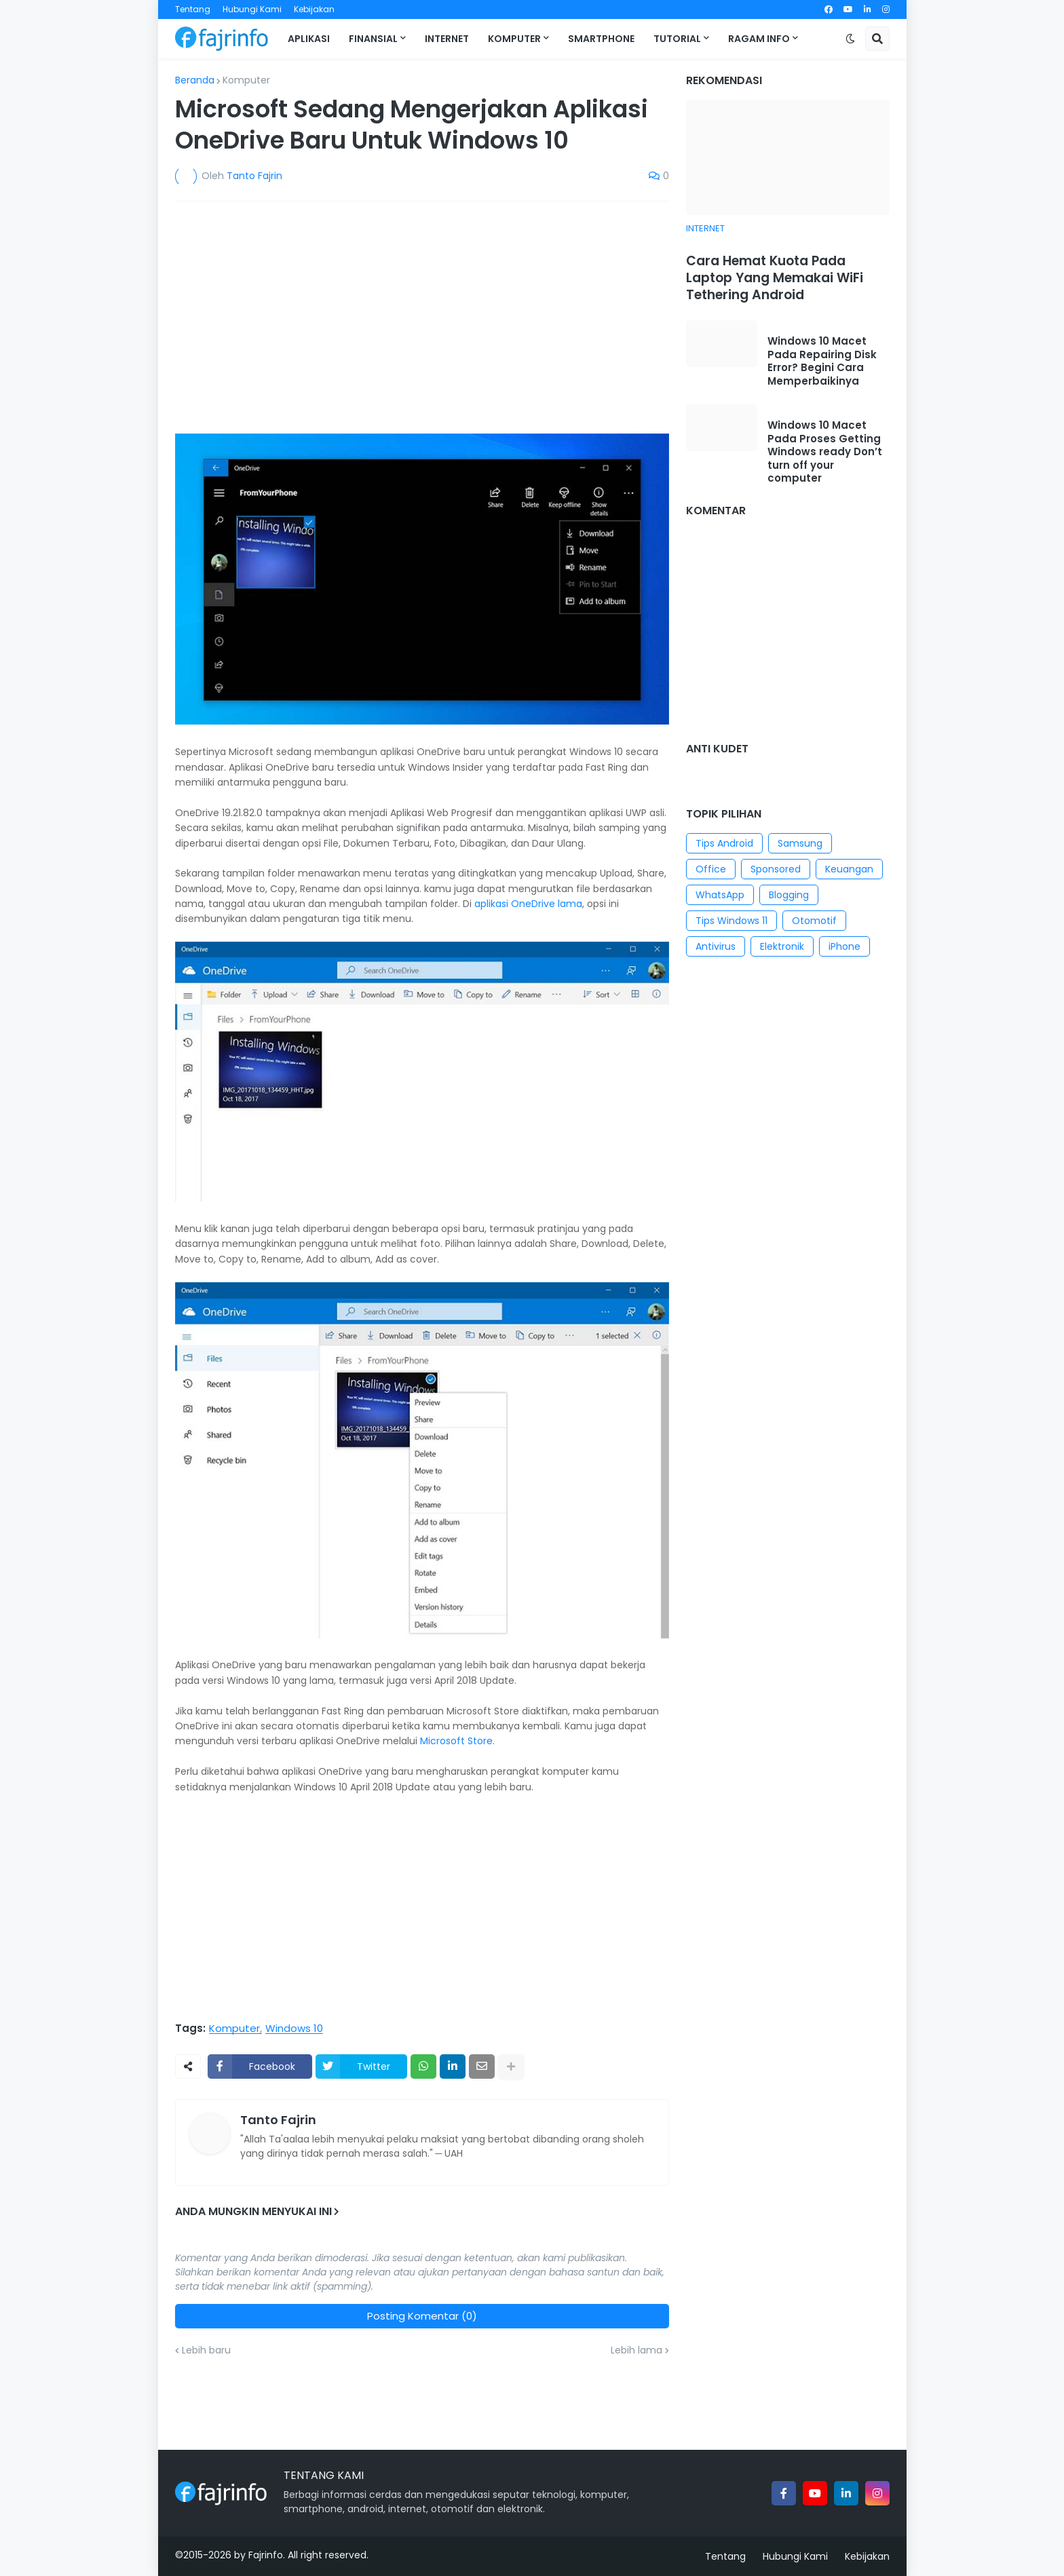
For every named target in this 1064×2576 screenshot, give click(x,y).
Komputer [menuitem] (514, 38)
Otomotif (814, 920)
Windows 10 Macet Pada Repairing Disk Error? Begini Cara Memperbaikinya (822, 360)
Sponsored (775, 869)
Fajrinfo (265, 2555)
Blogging (789, 895)
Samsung (800, 843)
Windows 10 (294, 2028)
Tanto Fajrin (278, 2119)
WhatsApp (720, 895)
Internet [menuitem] (447, 38)
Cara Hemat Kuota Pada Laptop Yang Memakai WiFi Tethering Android (774, 278)
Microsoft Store (456, 1741)
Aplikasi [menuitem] (309, 38)
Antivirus (716, 946)
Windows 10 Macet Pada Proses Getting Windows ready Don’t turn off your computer (824, 452)
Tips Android (724, 843)
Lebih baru (206, 2350)
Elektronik (782, 946)
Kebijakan (314, 9)
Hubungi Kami (252, 9)
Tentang (192, 9)
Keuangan (849, 869)
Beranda (194, 80)
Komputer (246, 80)
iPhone (844, 946)
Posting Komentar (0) (422, 2316)
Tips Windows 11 (731, 920)
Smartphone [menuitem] (601, 38)
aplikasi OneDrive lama (528, 903)
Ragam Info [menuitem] (759, 38)
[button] (850, 38)
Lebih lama (636, 2350)
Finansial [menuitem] (373, 38)
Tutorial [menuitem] (677, 38)
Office (711, 869)
